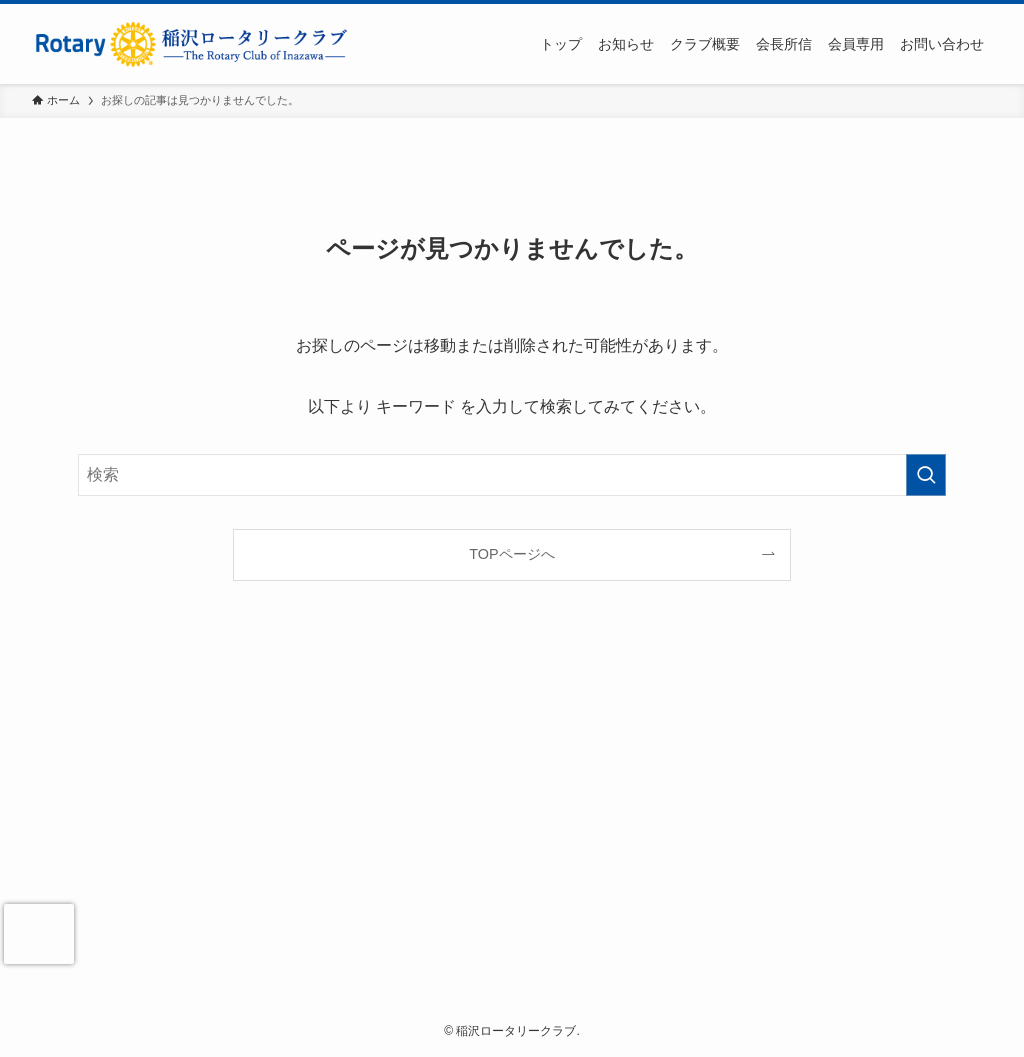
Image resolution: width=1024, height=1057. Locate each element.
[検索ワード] (512, 475)
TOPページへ (511, 554)
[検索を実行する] (926, 475)
